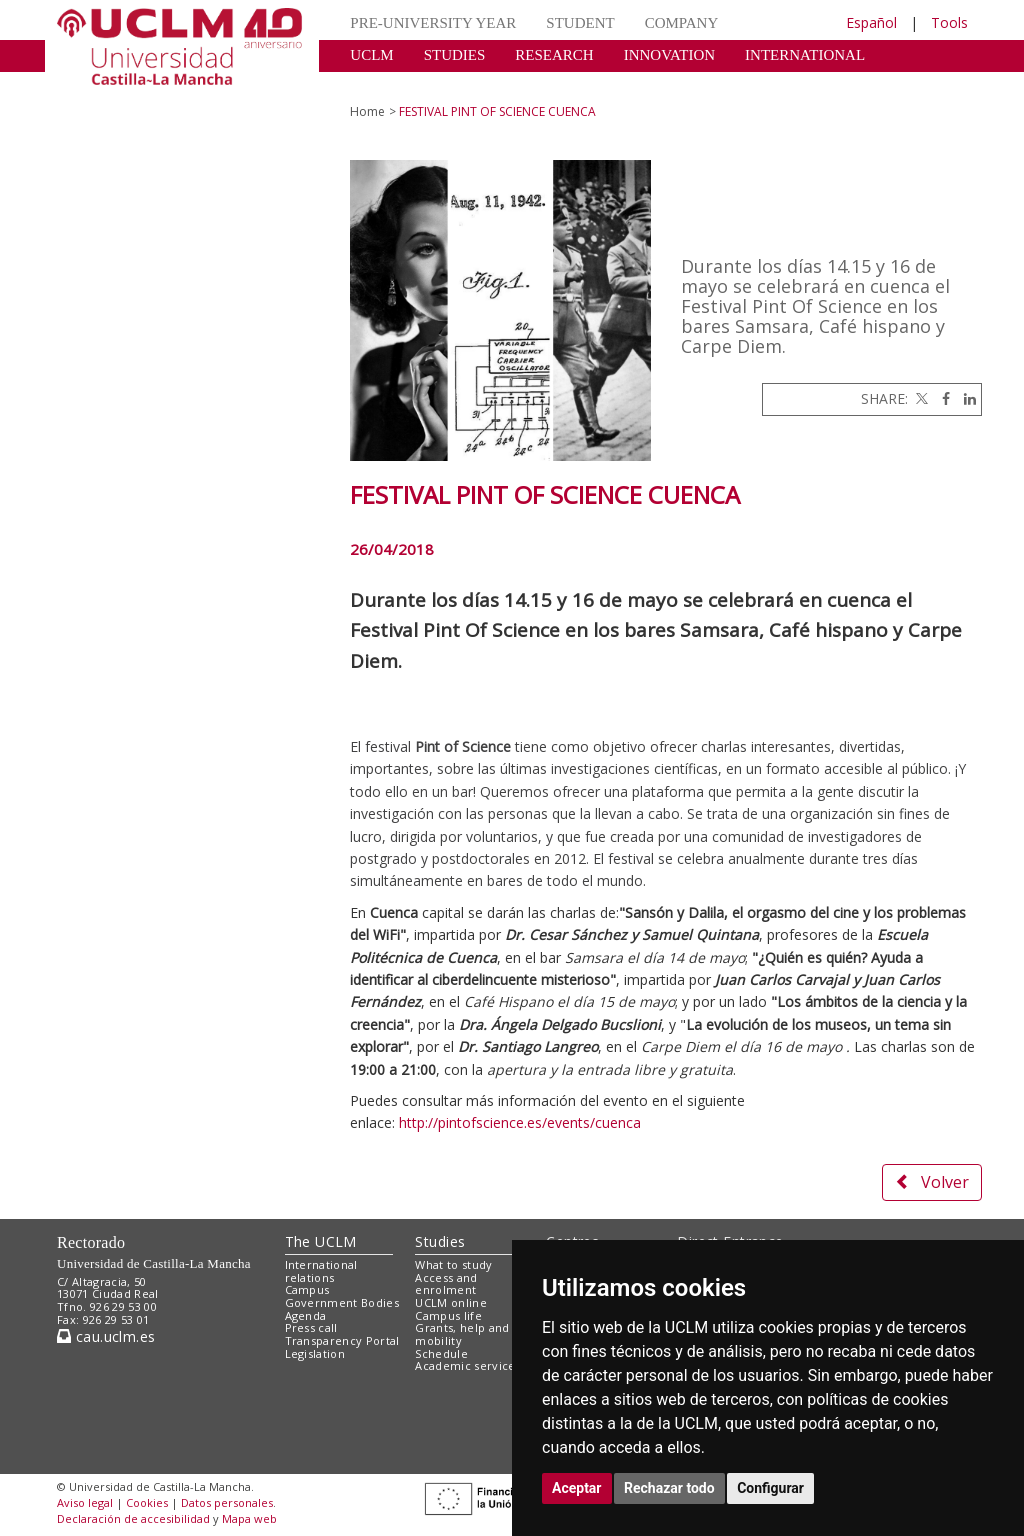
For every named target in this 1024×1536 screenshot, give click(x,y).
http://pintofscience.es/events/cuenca (520, 1122)
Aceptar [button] (577, 1488)
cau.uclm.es (106, 1336)
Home (367, 111)
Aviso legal (85, 1502)
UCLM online (451, 1302)
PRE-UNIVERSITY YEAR (433, 23)
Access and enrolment (446, 1284)
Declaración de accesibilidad (133, 1518)
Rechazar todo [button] (669, 1488)
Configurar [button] (770, 1488)
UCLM (371, 55)
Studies (440, 1241)
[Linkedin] (965, 398)
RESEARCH (554, 55)
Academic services (468, 1365)
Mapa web (249, 1518)
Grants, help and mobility (462, 1334)
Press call (311, 1327)
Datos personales (227, 1502)
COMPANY (682, 23)
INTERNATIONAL (805, 55)
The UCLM (321, 1241)
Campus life (448, 1315)
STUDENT (580, 23)
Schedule (441, 1353)
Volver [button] (932, 1182)
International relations (321, 1271)
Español (871, 22)
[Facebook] (941, 398)
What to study (453, 1264)
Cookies (147, 1502)
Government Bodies (342, 1302)
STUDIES (455, 55)
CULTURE (384, 85)
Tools (949, 22)
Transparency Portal (342, 1340)
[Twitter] (920, 398)
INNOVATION (669, 55)
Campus (307, 1289)
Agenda (306, 1315)
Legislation (315, 1353)
